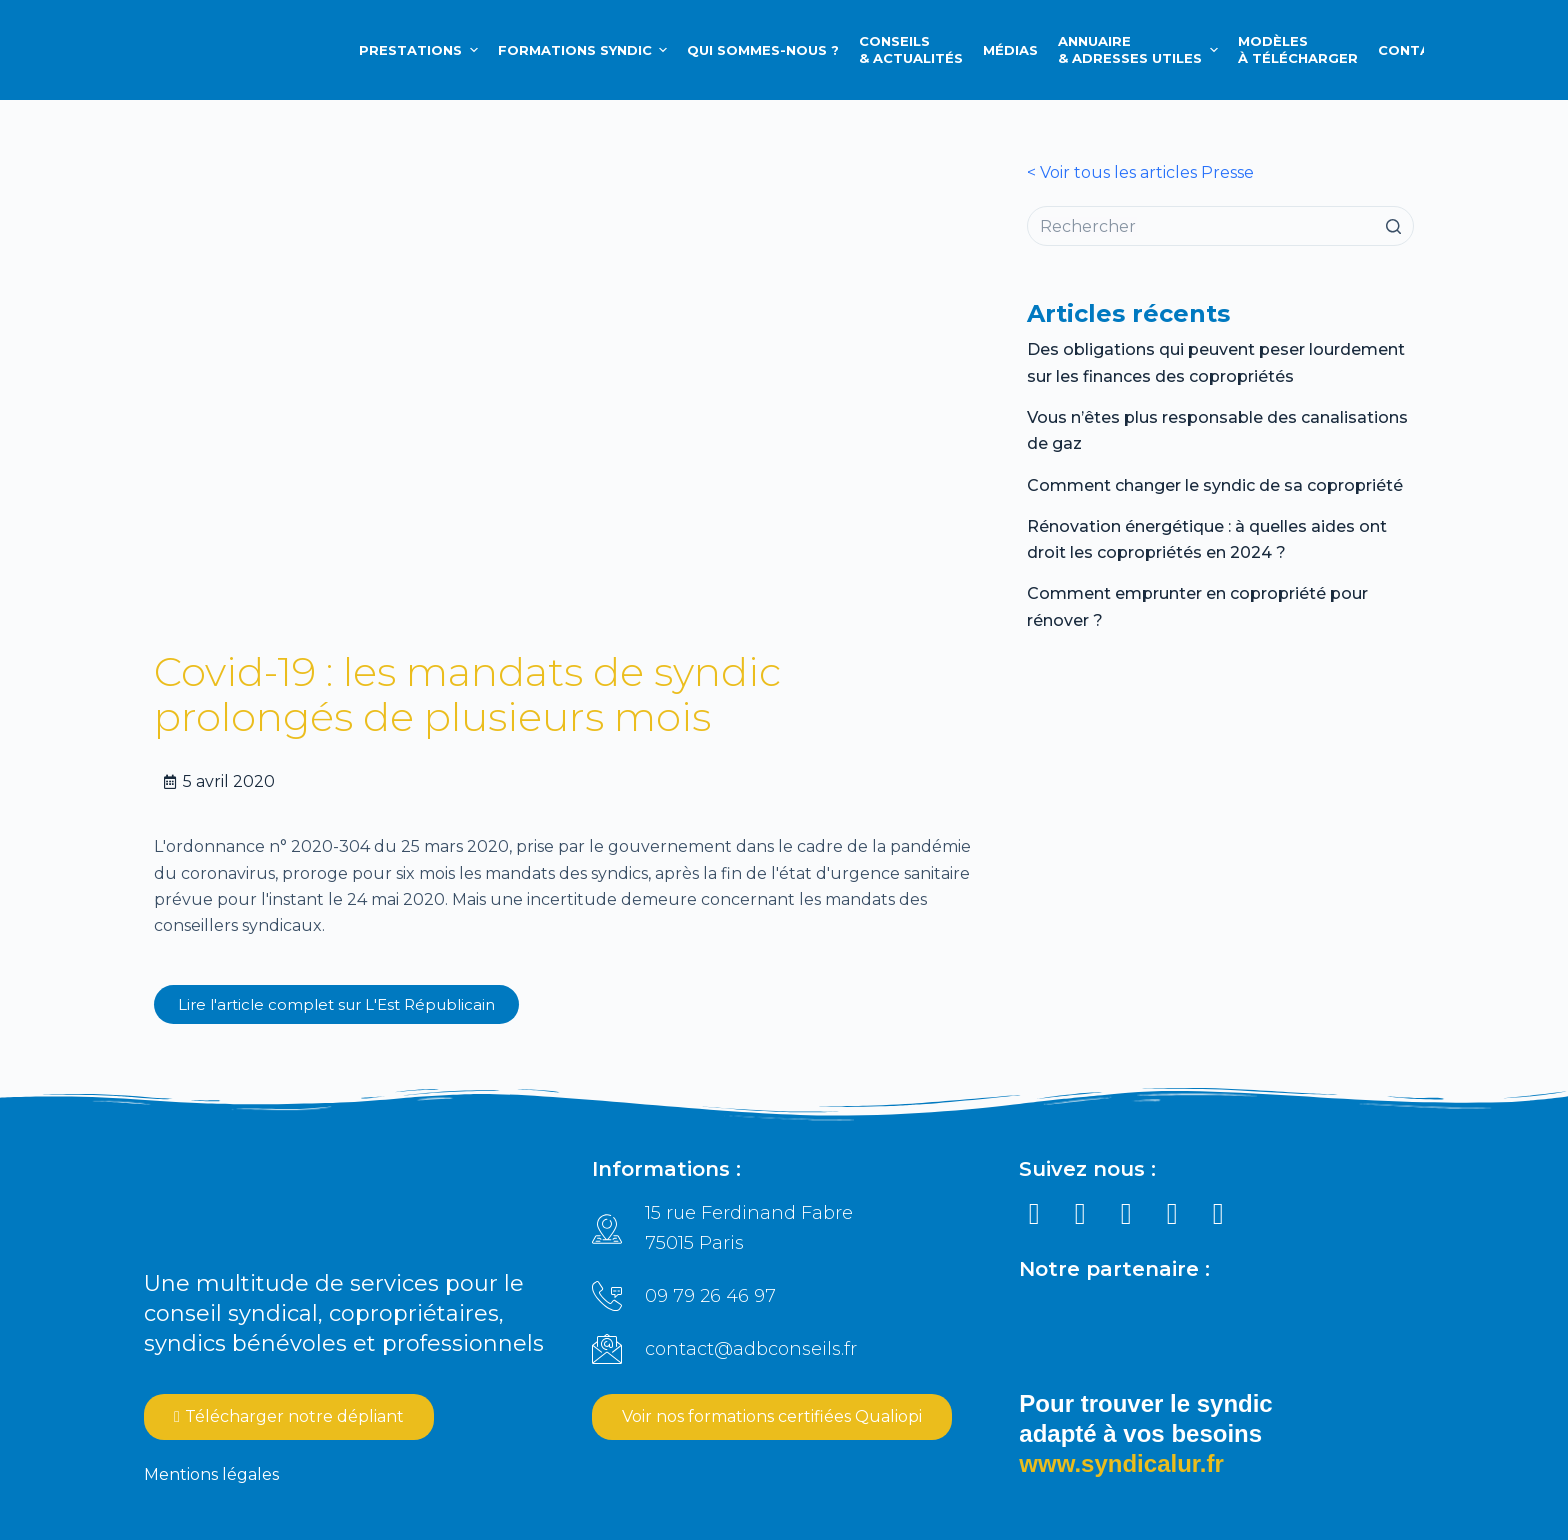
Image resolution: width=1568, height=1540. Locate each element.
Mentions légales (211, 1474)
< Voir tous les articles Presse (1140, 172)
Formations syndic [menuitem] (585, 50)
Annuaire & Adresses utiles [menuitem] (1140, 49)
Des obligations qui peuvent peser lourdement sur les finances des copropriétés (1216, 362)
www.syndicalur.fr (1121, 1463)
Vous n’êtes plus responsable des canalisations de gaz (1217, 430)
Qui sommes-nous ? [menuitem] (763, 50)
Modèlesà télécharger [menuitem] (1298, 49)
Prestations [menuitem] (421, 50)
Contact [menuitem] (1414, 50)
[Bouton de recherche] (1394, 226)
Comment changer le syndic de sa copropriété (1215, 485)
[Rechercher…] (1220, 226)
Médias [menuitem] (1010, 50)
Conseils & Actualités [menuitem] (911, 49)
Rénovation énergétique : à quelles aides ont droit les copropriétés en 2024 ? (1207, 539)
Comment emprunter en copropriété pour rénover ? (1197, 606)
